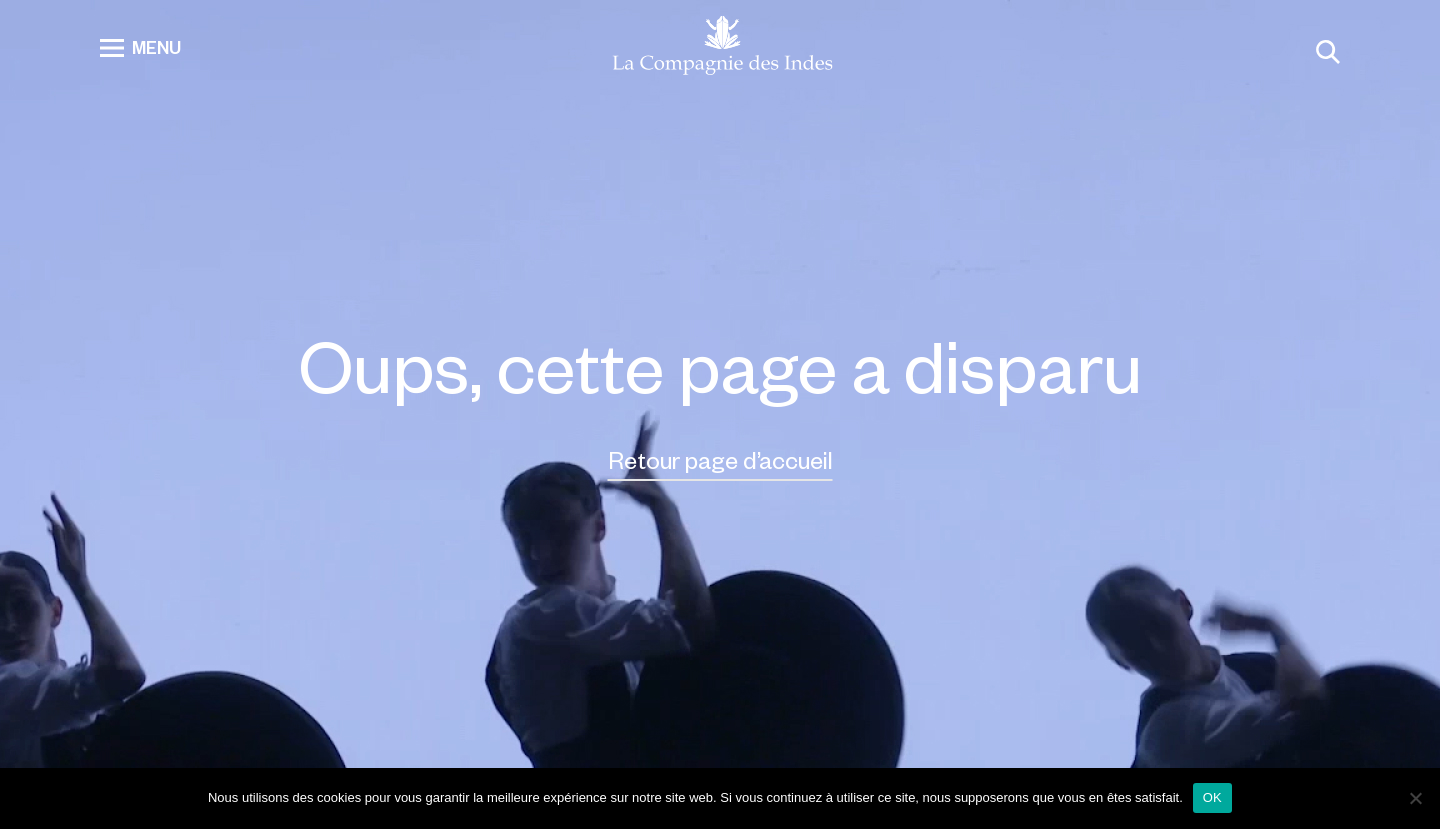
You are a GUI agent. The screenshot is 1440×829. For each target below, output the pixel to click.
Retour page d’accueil (720, 459)
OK (1212, 797)
